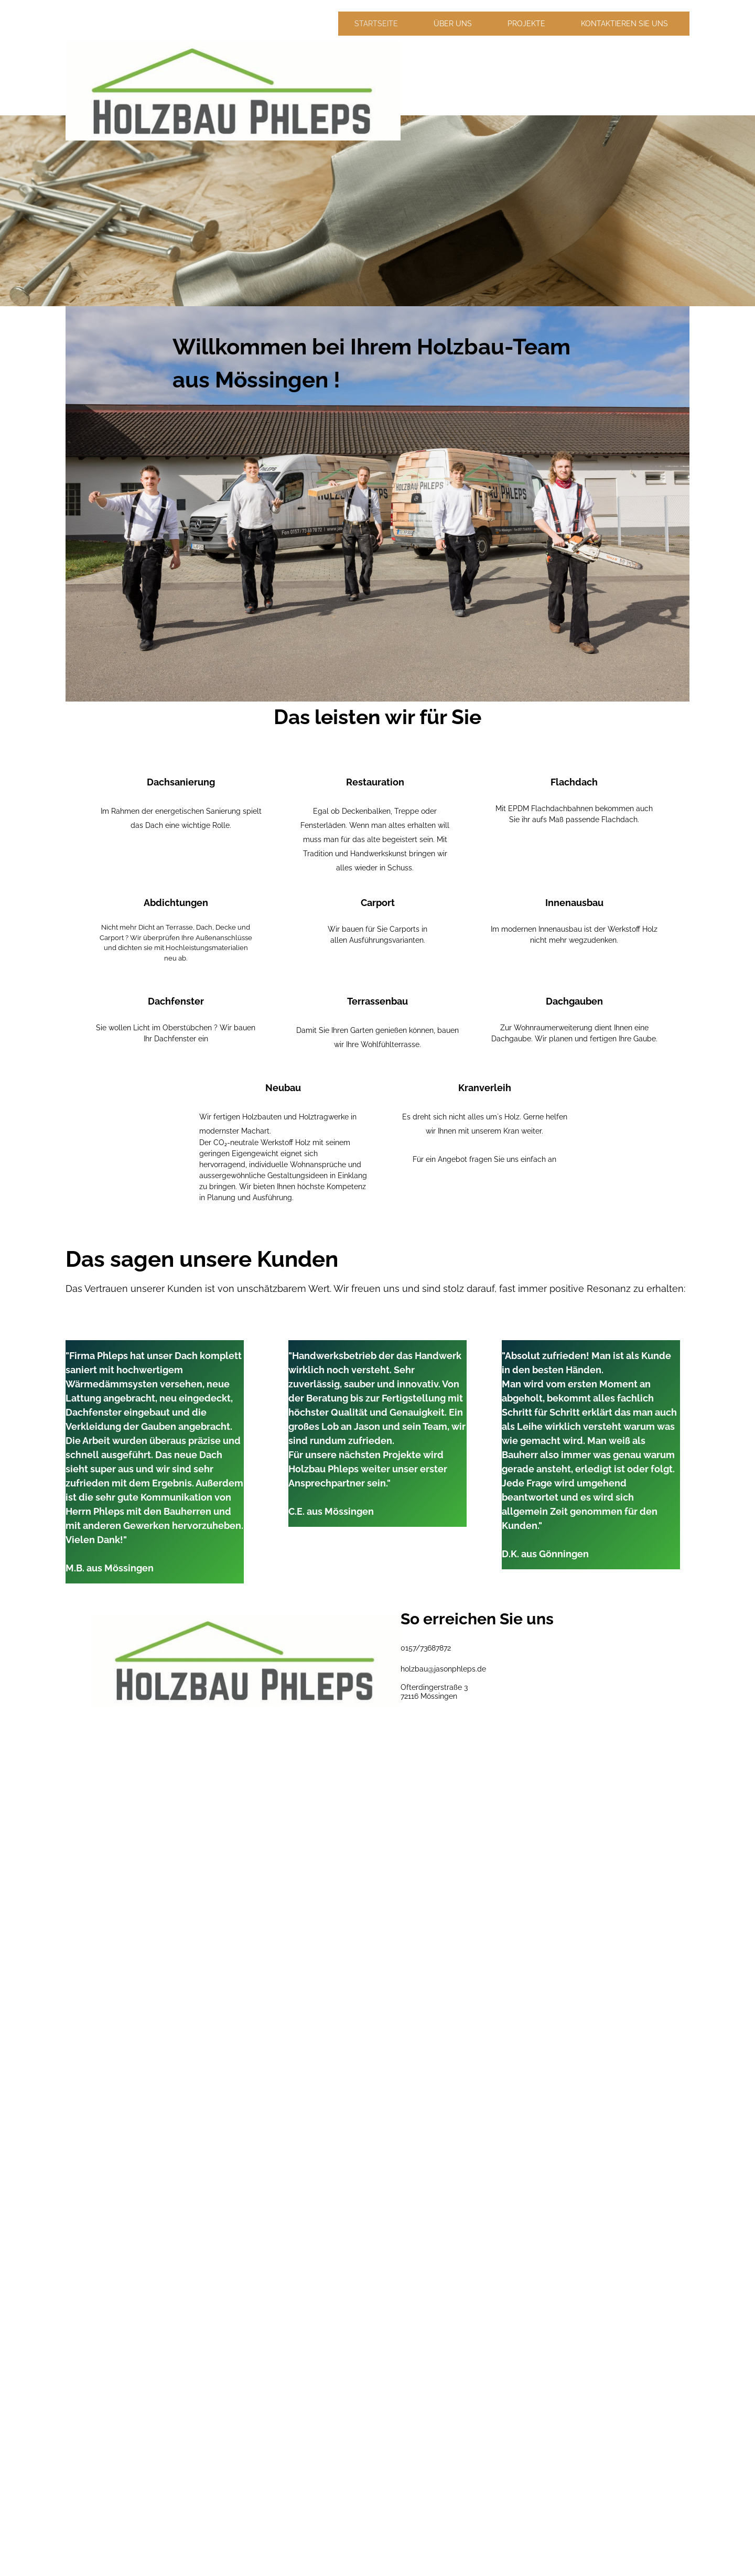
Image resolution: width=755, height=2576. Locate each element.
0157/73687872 (426, 1648)
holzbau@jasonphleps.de (443, 1669)
